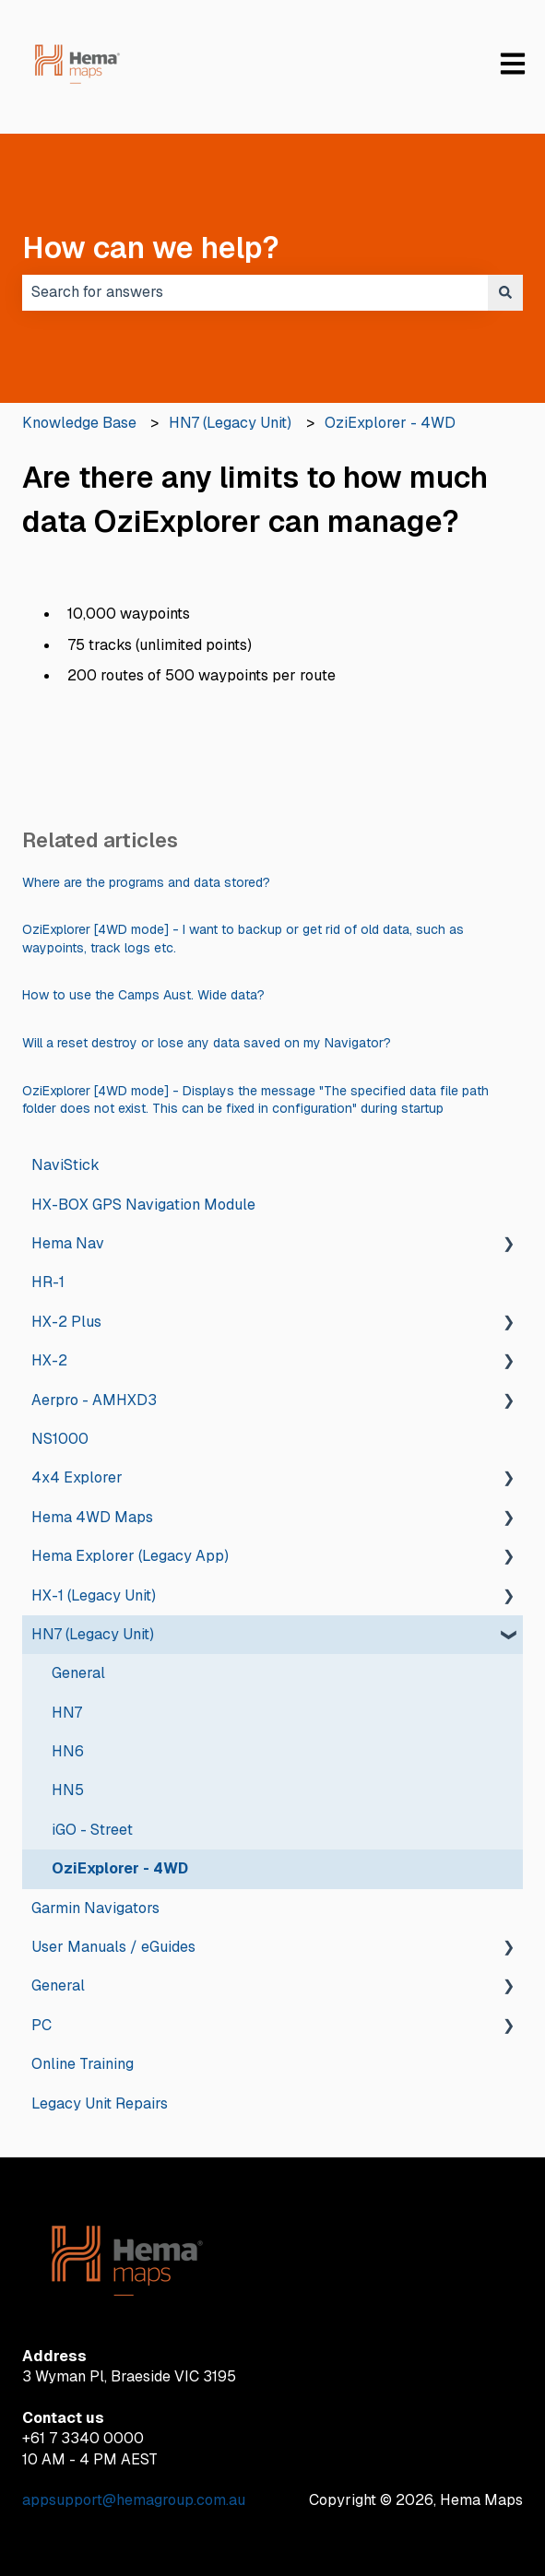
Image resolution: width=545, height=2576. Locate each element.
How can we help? (150, 247)
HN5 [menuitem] (68, 1790)
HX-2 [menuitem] (49, 1360)
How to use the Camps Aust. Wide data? (143, 995)
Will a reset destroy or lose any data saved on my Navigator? (206, 1042)
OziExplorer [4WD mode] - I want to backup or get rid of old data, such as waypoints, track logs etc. (243, 938)
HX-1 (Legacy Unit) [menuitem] (93, 1595)
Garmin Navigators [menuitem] (95, 1908)
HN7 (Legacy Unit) (230, 422)
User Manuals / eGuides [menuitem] (113, 1946)
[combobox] (255, 292)
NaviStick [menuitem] (65, 1165)
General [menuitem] (78, 1673)
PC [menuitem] (41, 2025)
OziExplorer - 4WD (390, 422)
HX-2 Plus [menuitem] (66, 1321)
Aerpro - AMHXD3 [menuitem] (94, 1400)
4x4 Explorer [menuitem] (77, 1477)
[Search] (505, 292)
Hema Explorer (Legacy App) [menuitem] (130, 1556)
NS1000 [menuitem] (60, 1438)
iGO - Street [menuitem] (92, 1829)
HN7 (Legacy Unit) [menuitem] (92, 1634)
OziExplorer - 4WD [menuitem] (120, 1868)
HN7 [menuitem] (67, 1712)
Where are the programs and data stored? (146, 882)
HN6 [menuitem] (68, 1751)
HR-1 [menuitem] (48, 1282)
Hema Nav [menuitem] (67, 1243)
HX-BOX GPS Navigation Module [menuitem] (143, 1204)
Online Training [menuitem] (82, 2064)
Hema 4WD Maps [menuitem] (92, 1517)
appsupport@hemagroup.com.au (133, 2500)
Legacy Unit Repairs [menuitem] (99, 2103)
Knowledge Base (79, 422)
